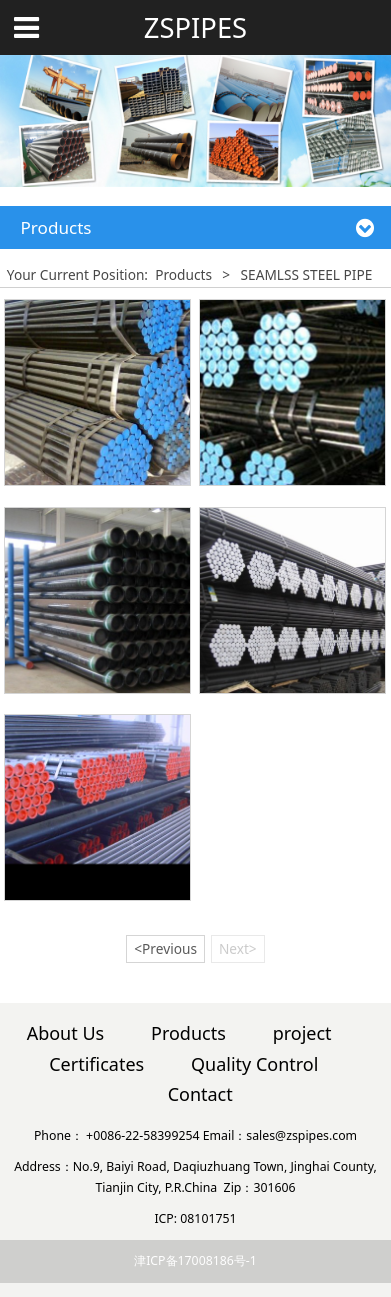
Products (183, 274)
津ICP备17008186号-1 (195, 1260)
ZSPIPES (195, 28)
